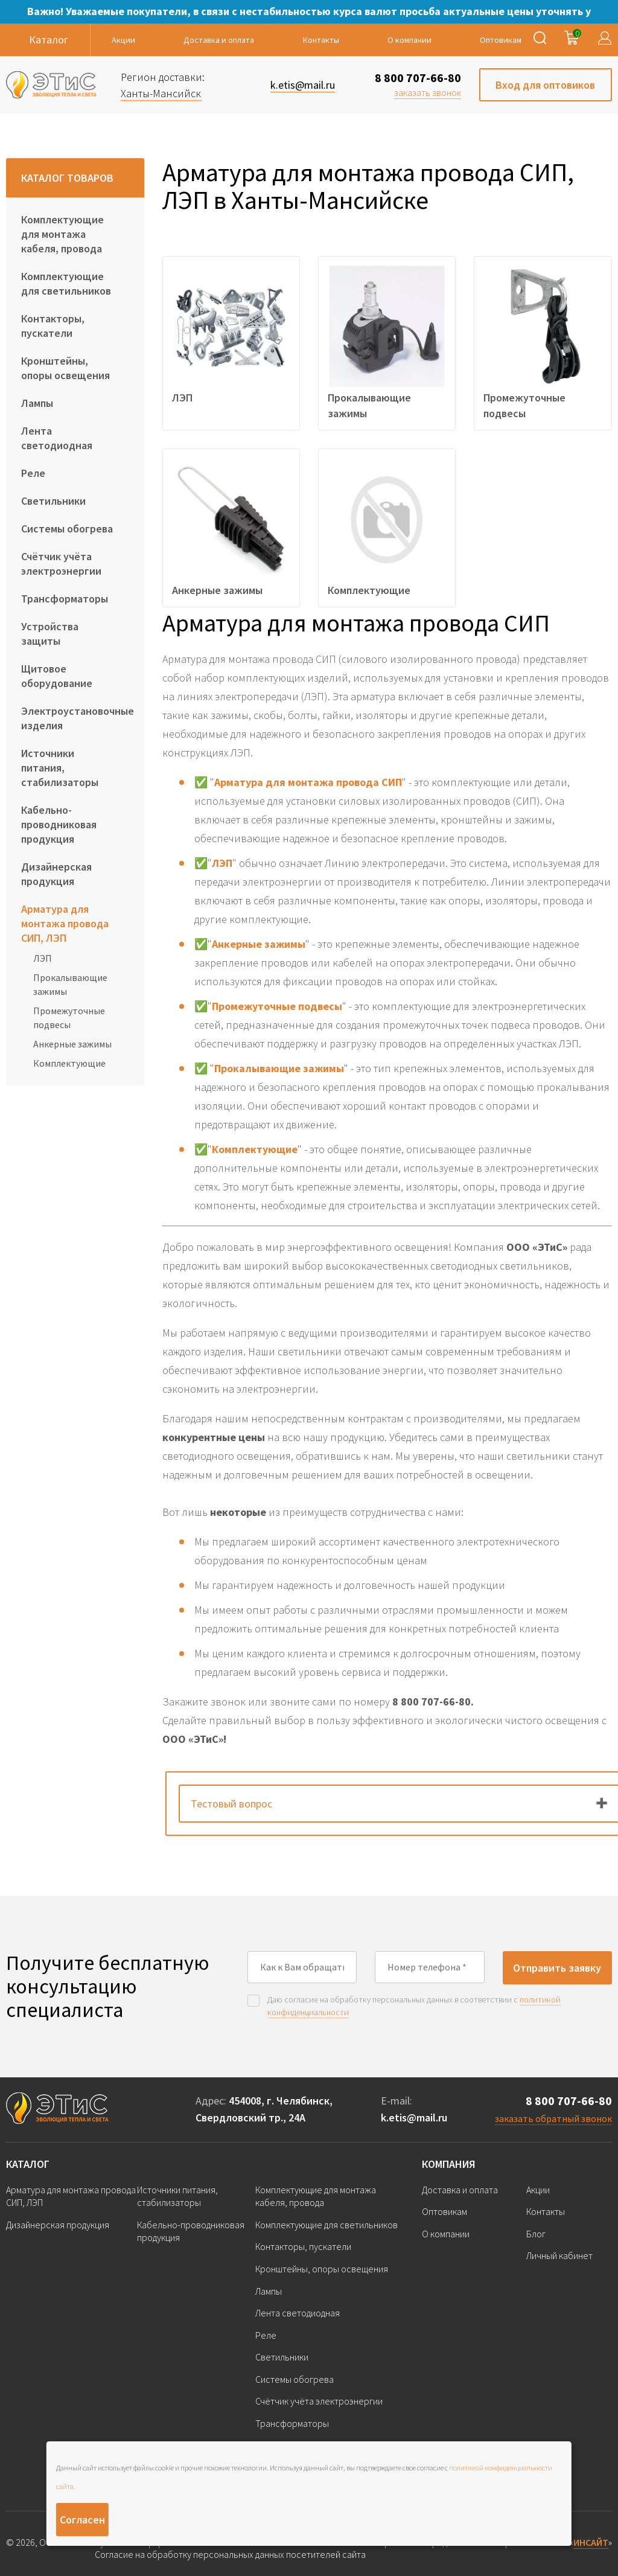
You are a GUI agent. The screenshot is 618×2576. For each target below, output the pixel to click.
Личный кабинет (559, 2255)
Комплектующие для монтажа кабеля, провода (62, 234)
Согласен (82, 2519)
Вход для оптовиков (545, 85)
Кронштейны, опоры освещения (65, 368)
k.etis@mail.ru (414, 2117)
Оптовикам (500, 39)
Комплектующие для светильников (66, 283)
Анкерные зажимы (72, 1044)
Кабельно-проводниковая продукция (59, 824)
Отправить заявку (557, 1968)
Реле (33, 473)
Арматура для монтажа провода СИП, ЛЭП (65, 923)
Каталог (27, 2164)
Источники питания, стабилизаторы (59, 767)
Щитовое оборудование (56, 676)
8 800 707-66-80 (418, 77)
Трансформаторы (64, 599)
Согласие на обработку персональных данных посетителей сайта (230, 2554)
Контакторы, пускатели (52, 326)
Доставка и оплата (218, 39)
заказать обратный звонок (553, 2118)
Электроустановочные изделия (75, 718)
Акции (123, 39)
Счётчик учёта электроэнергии (61, 563)
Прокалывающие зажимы (70, 984)
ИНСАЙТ (590, 2542)
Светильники (53, 501)
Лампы (37, 403)
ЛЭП (42, 958)
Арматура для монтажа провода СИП (308, 782)
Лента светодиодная (56, 438)
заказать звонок (427, 92)
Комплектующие (69, 1063)
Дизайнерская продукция (56, 874)
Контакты (321, 39)
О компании (409, 39)
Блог (536, 2234)
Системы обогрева (67, 528)
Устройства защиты (49, 633)
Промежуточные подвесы (69, 1017)
